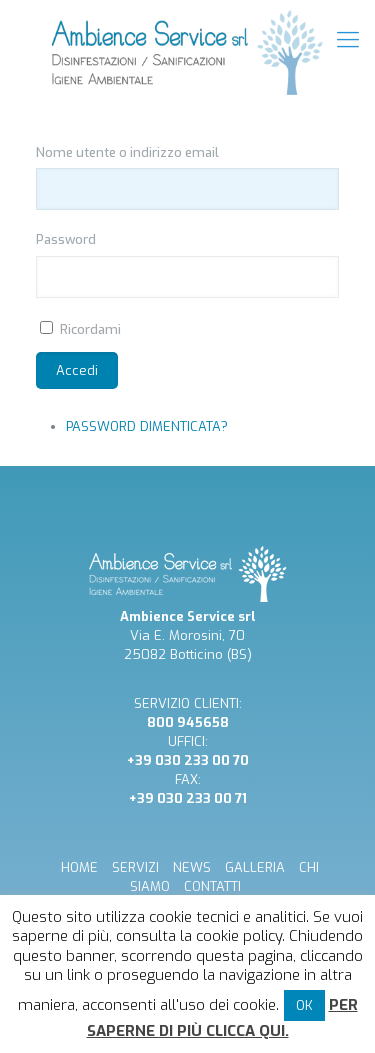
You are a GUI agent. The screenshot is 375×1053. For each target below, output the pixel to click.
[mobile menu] (348, 40)
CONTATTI (212, 886)
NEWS (192, 867)
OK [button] (304, 1005)
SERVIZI (135, 867)
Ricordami (90, 329)
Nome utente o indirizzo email (127, 152)
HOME (79, 867)
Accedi (77, 370)
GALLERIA (255, 867)
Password (66, 239)
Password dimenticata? (147, 426)
